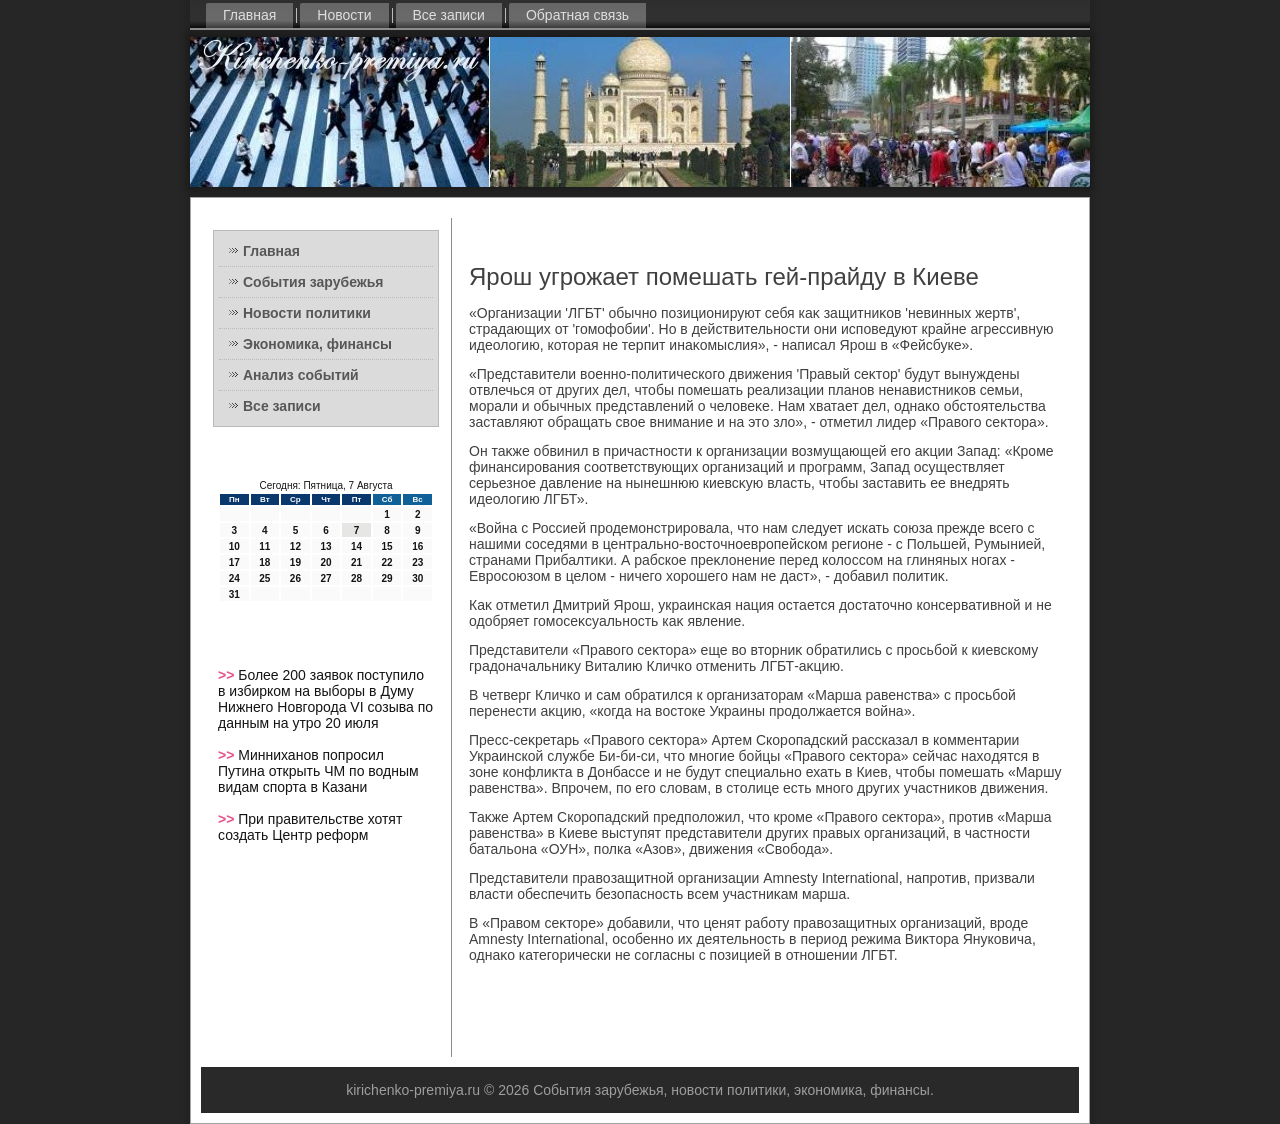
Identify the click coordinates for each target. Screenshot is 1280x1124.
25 (264, 578)
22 (387, 562)
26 (295, 578)
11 (264, 546)
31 (234, 594)
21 (356, 562)
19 (295, 562)
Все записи (449, 15)
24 (234, 578)
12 (295, 546)
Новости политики (307, 313)
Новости (344, 15)
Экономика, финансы (317, 344)
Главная (249, 15)
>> (228, 675)
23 (417, 562)
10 (234, 546)
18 (264, 562)
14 (356, 546)
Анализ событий (301, 375)
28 (356, 578)
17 (234, 562)
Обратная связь (577, 15)
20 (325, 562)
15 (387, 546)
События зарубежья (313, 282)
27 (325, 578)
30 (417, 578)
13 (325, 546)
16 (417, 546)
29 (387, 578)
